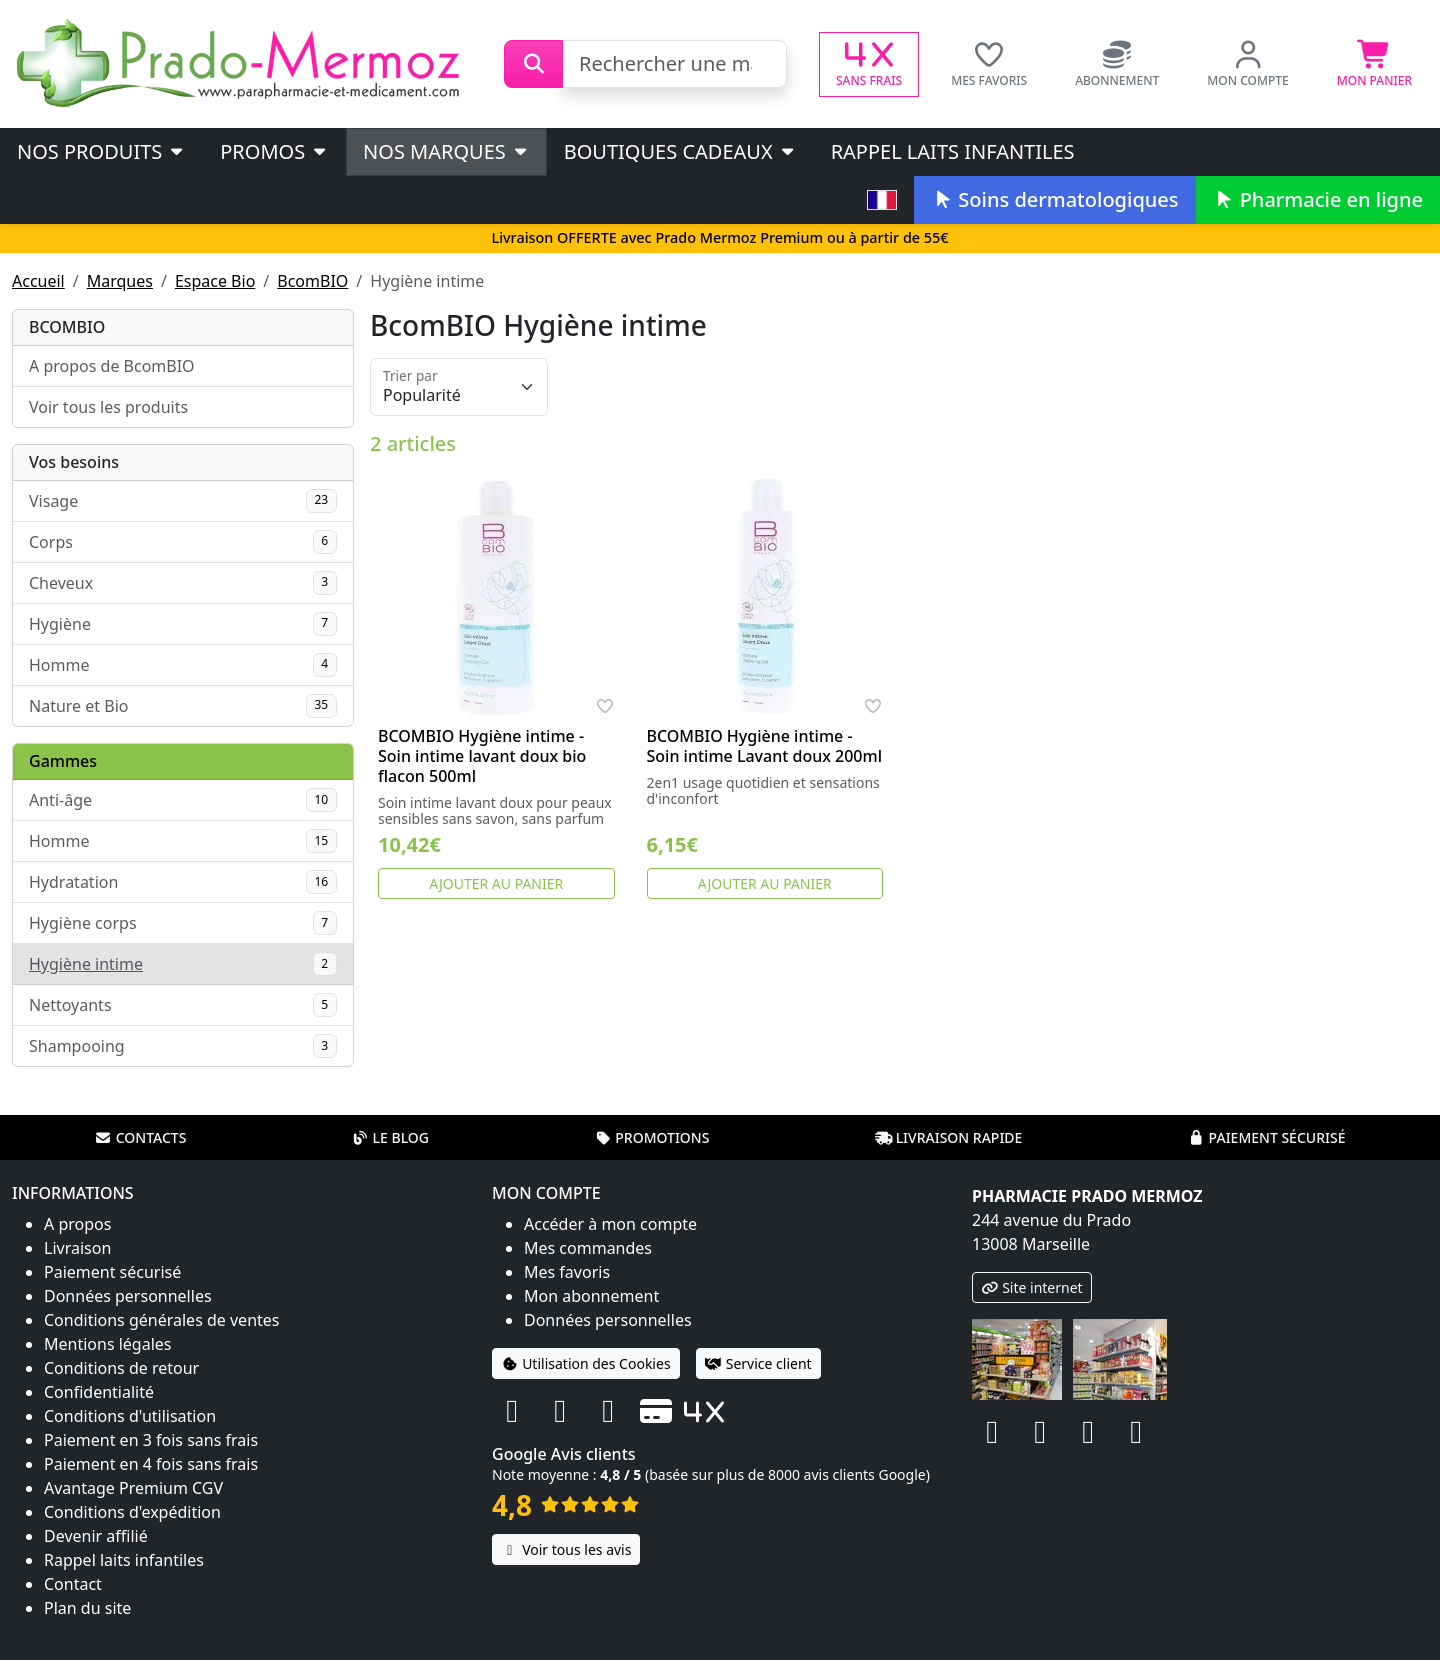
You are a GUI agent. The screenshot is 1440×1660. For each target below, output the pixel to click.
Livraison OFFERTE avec (719, 237)
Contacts (141, 1137)
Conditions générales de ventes (162, 1320)
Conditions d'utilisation (130, 1416)
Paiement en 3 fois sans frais (151, 1440)
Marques (120, 281)
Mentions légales (108, 1344)
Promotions (651, 1137)
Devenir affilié (96, 1536)
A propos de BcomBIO (112, 366)
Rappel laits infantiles (953, 151)
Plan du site (87, 1608)
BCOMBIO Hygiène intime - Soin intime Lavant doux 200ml (765, 746)
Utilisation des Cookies (586, 1363)
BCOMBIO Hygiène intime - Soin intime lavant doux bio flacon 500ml (482, 756)
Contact (73, 1584)
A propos (77, 1224)
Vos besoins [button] (74, 462)
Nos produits (101, 151)
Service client (758, 1363)
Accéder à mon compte (610, 1224)
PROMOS (274, 151)
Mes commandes (588, 1248)
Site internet (1032, 1287)
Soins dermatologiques (1054, 199)
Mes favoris (567, 1272)
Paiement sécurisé (1266, 1137)
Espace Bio (215, 281)
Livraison (77, 1248)
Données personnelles (128, 1296)
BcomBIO (312, 281)
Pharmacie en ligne (1318, 199)
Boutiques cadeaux (680, 151)
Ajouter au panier (496, 883)
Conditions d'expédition (132, 1512)
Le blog (390, 1137)
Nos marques (446, 151)
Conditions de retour (121, 1368)
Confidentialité (99, 1392)
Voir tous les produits (108, 407)
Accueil (38, 281)
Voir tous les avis (566, 1549)
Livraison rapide (949, 1137)
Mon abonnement (591, 1296)
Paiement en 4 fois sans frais (151, 1464)
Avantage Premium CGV (133, 1488)
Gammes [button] (63, 761)
